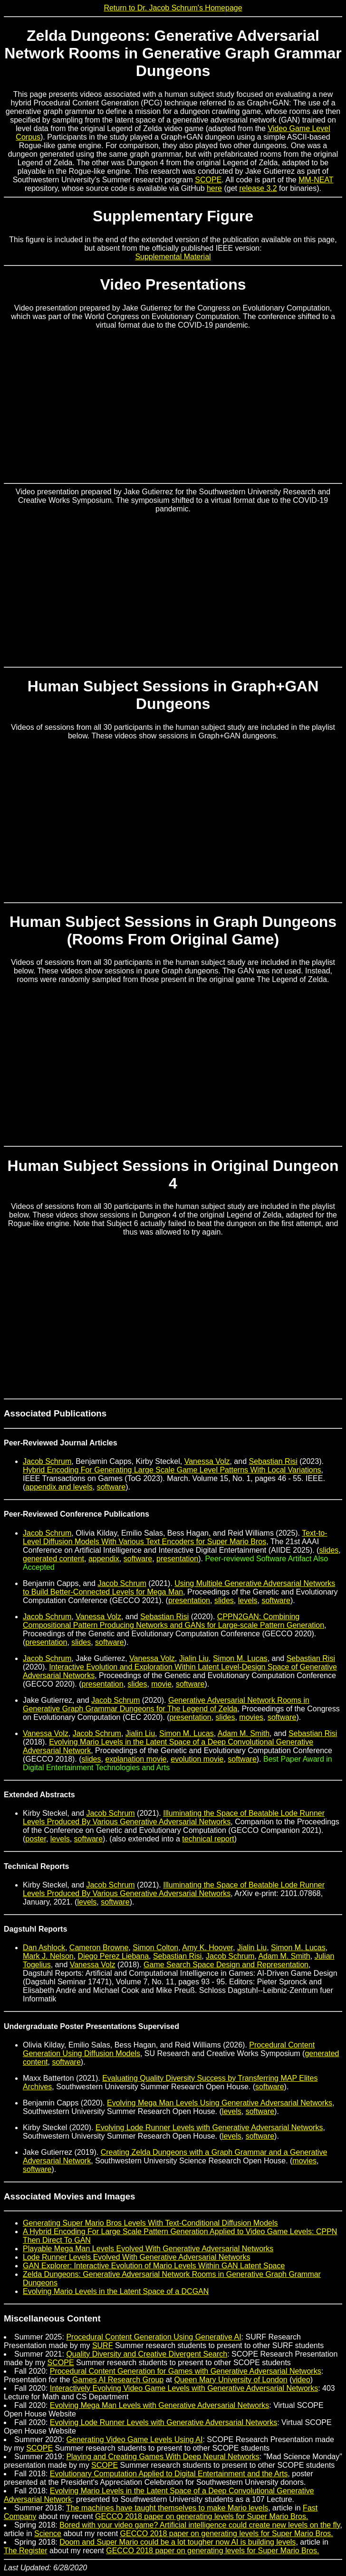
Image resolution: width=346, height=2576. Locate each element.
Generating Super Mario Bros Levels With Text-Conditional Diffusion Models (150, 2223)
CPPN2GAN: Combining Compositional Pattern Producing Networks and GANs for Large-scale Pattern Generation (173, 1621)
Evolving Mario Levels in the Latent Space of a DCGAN (116, 2291)
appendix (103, 1559)
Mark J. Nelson (48, 1956)
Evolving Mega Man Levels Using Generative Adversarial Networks (219, 2103)
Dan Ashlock (44, 1948)
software (111, 1487)
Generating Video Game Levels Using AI (134, 2439)
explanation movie (135, 1759)
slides (328, 1550)
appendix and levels (58, 1487)
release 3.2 (258, 188)
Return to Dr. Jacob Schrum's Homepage (173, 8)
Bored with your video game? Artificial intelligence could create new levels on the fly (199, 2525)
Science (47, 2533)
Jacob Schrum (47, 1461)
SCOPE (208, 180)
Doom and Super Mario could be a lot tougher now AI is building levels (177, 2542)
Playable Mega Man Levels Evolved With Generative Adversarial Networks (148, 2249)
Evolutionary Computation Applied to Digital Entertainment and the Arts (169, 2474)
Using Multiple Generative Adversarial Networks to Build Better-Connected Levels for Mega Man (179, 1587)
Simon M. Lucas (240, 1658)
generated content (53, 1559)
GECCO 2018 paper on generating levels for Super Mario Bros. (201, 2516)
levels (248, 1600)
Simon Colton (155, 1948)
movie (161, 1684)
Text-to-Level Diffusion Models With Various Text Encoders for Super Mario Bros (175, 1537)
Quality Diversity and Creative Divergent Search (146, 2354)
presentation (177, 1559)
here (214, 188)
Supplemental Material (173, 257)
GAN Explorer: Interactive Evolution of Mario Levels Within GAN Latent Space (154, 2266)
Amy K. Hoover (207, 1948)
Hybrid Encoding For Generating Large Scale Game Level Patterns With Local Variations (172, 1470)
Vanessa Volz (207, 1461)
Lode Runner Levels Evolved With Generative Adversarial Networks (136, 2257)
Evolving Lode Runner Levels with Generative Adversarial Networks (209, 2127)
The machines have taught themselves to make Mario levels (167, 2508)
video (301, 2380)
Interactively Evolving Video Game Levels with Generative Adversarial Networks (184, 2388)
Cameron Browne (99, 1948)
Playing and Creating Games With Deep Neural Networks (162, 2457)
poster (35, 1839)
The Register (26, 2551)
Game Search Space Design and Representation (226, 1965)
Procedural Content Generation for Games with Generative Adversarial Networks (185, 2371)
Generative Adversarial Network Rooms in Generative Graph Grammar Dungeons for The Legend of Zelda (166, 1704)
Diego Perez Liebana (113, 1956)
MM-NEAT (315, 180)
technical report (208, 1839)
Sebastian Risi (273, 1461)
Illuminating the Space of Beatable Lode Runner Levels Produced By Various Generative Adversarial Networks (174, 1817)
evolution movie (197, 1759)
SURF (102, 2345)
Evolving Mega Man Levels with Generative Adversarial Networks (159, 2405)
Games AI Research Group (117, 2380)
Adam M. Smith (243, 1733)
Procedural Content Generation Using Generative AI (153, 2337)
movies (251, 1717)
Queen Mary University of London (230, 2380)
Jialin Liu (194, 1658)
